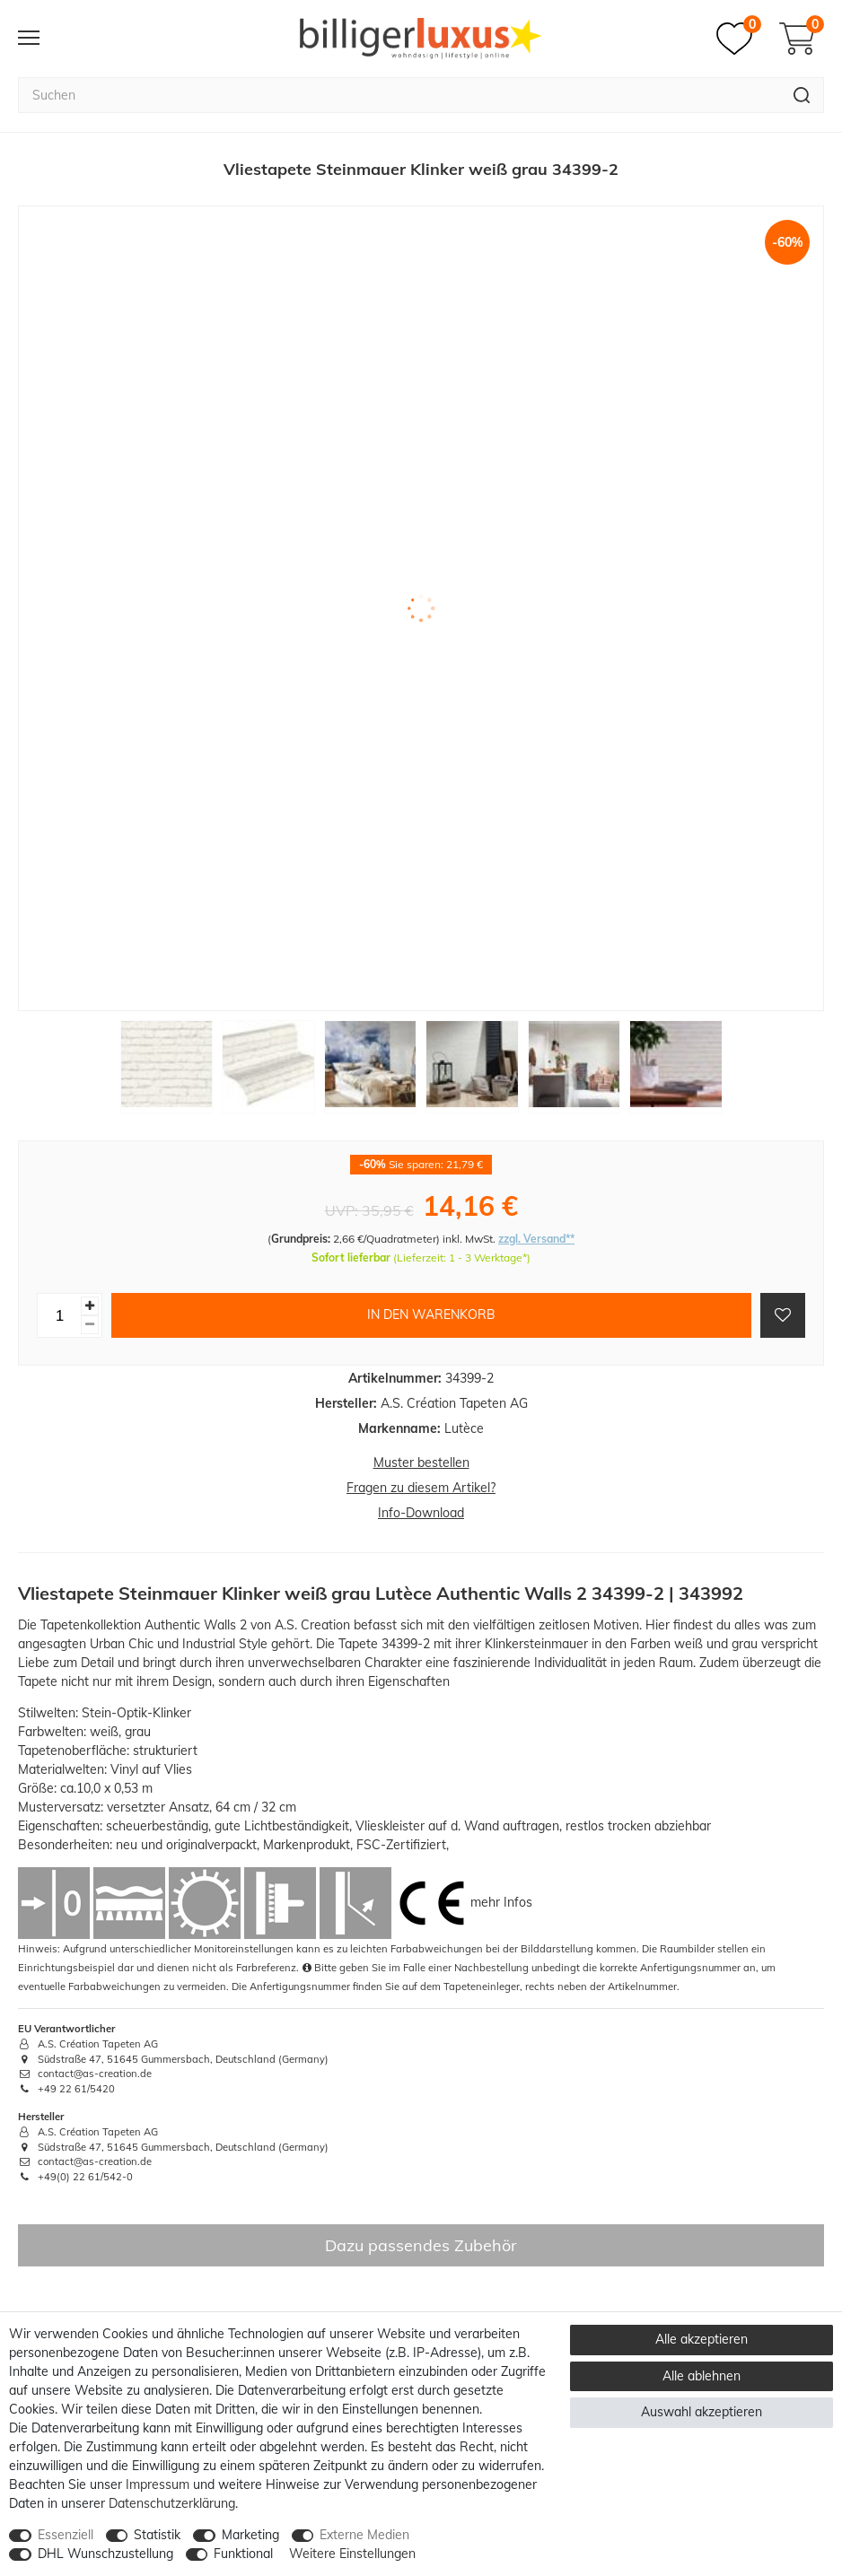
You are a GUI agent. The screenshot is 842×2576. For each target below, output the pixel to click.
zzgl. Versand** (536, 1238)
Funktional (243, 2553)
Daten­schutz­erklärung (172, 2503)
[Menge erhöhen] (90, 1306)
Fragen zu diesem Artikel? (421, 1488)
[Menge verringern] (90, 1324)
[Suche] (802, 95)
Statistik (157, 2535)
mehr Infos (501, 1902)
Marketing (250, 2535)
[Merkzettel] (738, 38)
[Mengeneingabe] (59, 1315)
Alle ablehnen (701, 2376)
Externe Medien (364, 2535)
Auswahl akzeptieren (701, 2412)
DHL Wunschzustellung (105, 2553)
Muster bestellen (421, 1462)
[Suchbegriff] (399, 95)
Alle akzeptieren (701, 2339)
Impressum (157, 2484)
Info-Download (421, 1513)
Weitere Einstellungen (352, 2553)
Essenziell (65, 2535)
